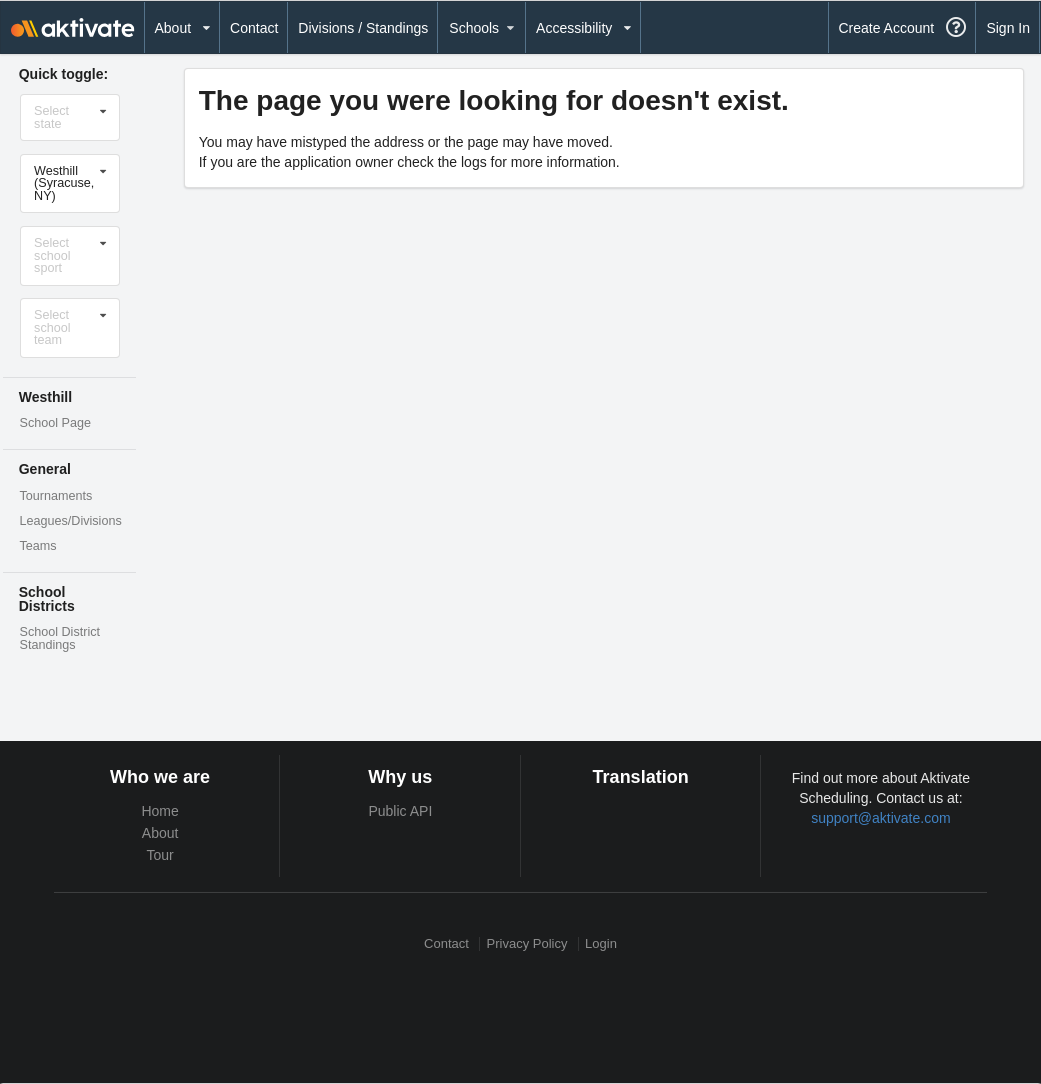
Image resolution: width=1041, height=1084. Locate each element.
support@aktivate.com (881, 818)
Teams (38, 546)
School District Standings (60, 638)
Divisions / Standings (363, 28)
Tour (160, 855)
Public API (400, 811)
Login (601, 943)
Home (159, 811)
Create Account (886, 28)
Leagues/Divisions (71, 521)
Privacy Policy (527, 943)
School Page (55, 423)
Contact (254, 28)
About (160, 833)
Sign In (1008, 28)
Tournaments (56, 496)
